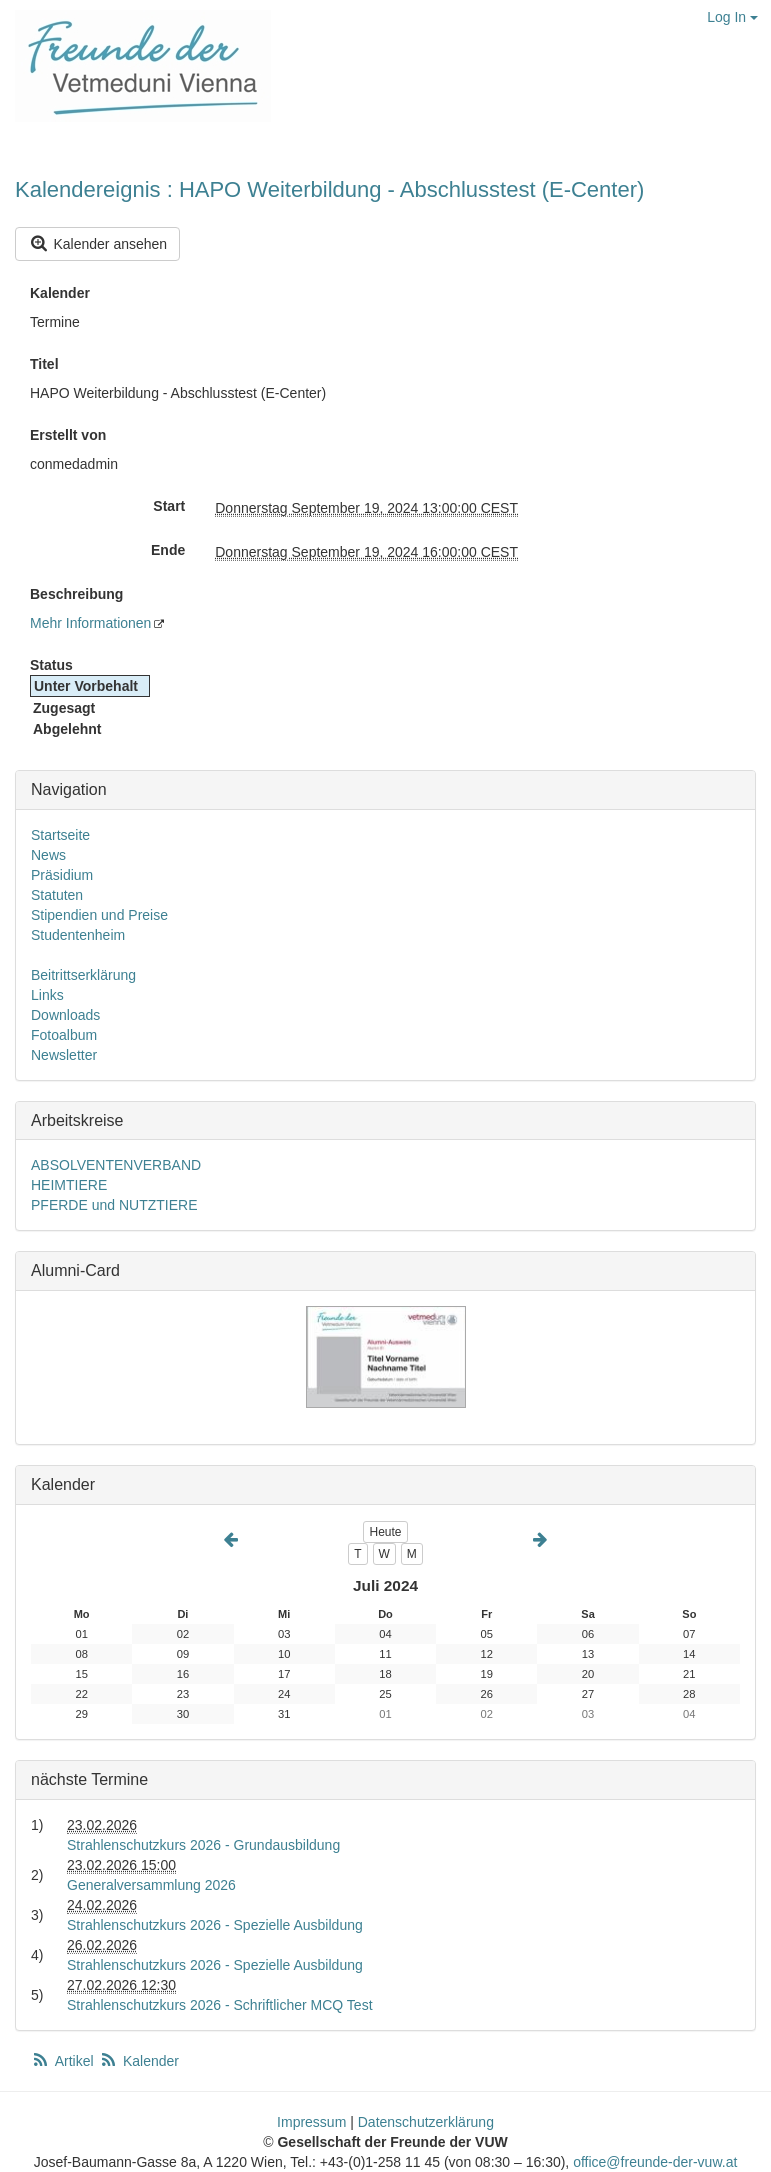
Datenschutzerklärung (426, 2122)
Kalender (60, 293)
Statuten (57, 895)
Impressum (311, 2122)
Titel (44, 364)
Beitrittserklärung (83, 975)
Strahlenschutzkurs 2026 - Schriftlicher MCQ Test (220, 2005)
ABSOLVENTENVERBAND (116, 1165)
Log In (732, 17)
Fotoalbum (64, 1035)
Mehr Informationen (90, 623)
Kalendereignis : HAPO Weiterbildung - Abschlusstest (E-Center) (329, 189)
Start (169, 506)
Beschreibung (76, 594)
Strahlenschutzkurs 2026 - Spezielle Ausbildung (215, 1925)
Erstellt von (68, 435)
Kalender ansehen (97, 243)
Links (47, 995)
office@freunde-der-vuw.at (655, 2162)
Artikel (64, 2061)
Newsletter (64, 1055)
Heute (385, 1532)
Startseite (60, 835)
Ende (168, 550)
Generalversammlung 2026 (151, 1885)
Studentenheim (78, 935)
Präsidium (62, 875)
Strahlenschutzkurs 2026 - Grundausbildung (203, 1845)
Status (51, 665)
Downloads (65, 1015)
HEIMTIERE (69, 1185)
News (48, 855)
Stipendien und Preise (99, 915)
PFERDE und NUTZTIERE (114, 1205)
